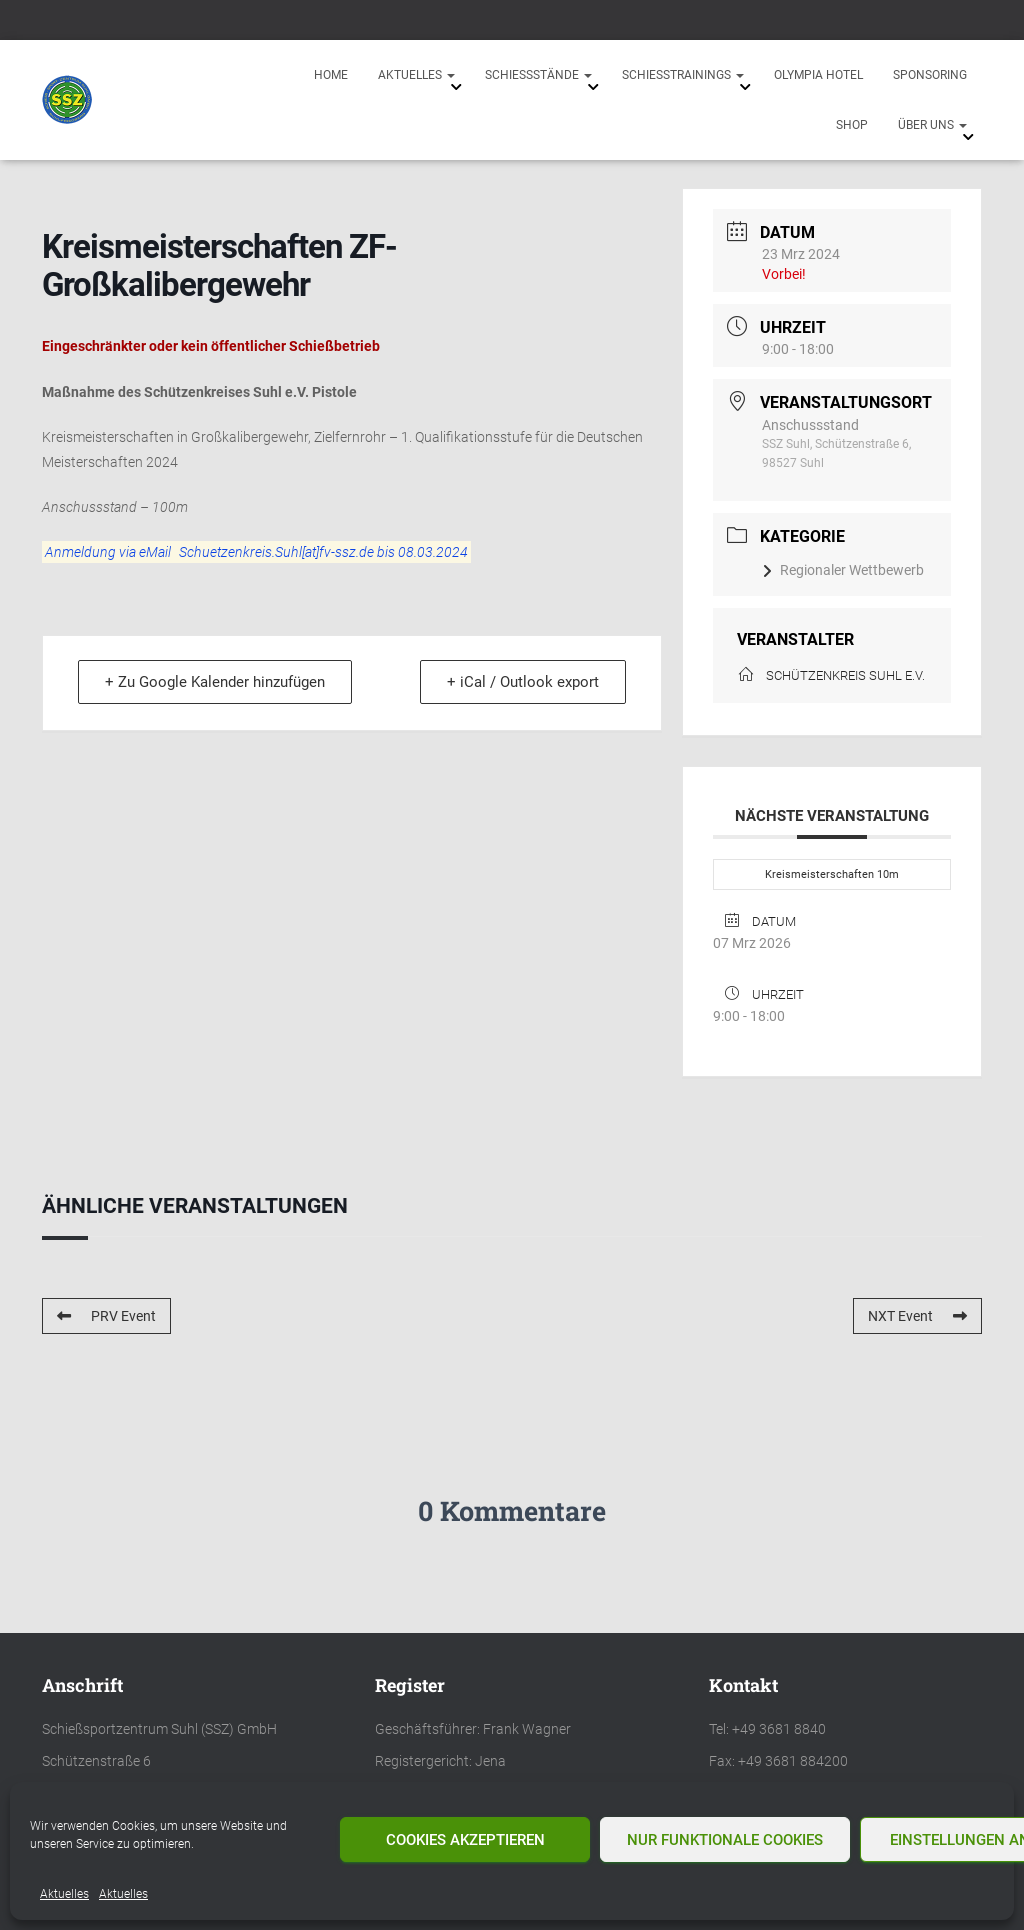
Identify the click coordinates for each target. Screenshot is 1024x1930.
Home (331, 75)
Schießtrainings (683, 75)
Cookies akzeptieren (465, 1840)
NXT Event (917, 1316)
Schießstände (538, 75)
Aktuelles (64, 1894)
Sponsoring (930, 75)
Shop (852, 125)
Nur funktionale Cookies (725, 1840)
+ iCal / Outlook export (521, 683)
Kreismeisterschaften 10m (832, 874)
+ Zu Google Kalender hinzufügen (217, 683)
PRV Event (106, 1316)
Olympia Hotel (818, 75)
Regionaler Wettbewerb (843, 570)
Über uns (932, 125)
